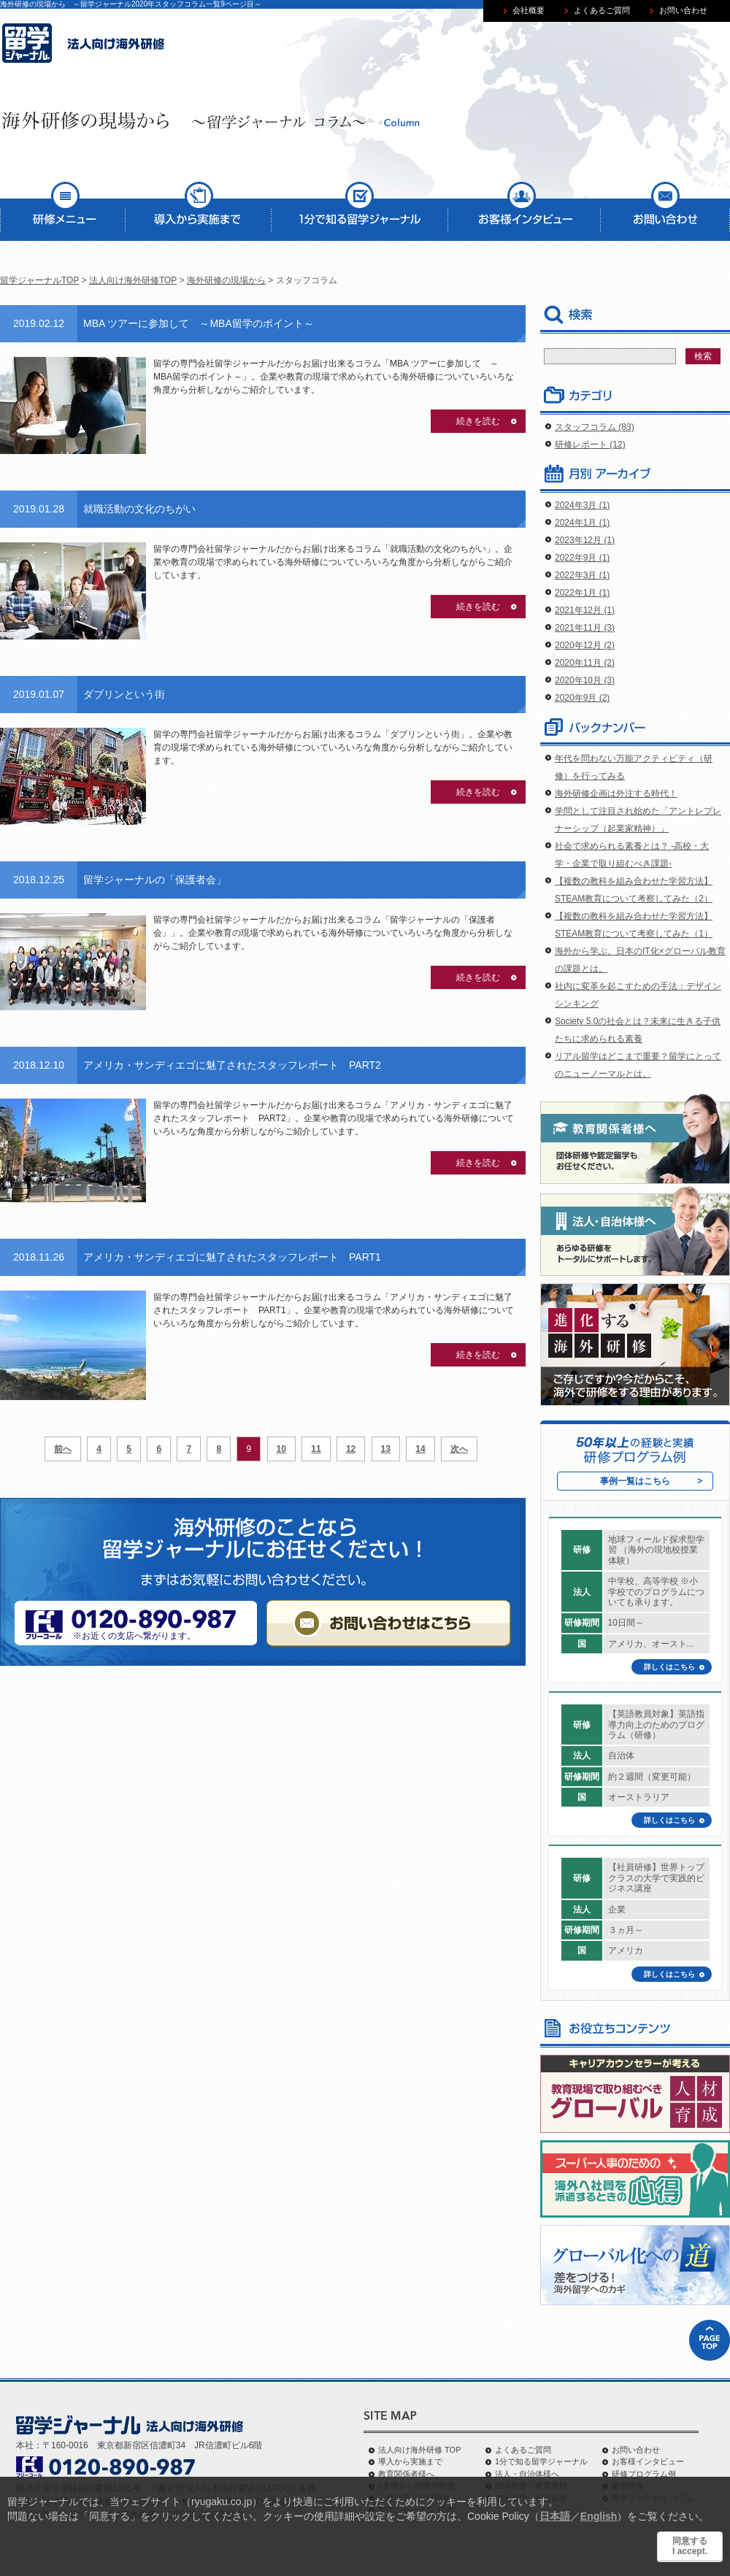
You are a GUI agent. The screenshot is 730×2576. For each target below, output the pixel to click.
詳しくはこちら (669, 1667)
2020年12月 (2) (585, 645)
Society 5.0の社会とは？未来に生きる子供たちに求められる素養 (638, 1030)
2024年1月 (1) (582, 523)
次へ (459, 1449)
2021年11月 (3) (585, 628)
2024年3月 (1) (582, 505)
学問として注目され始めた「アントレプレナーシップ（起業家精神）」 (638, 820)
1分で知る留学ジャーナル (541, 2461)
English (599, 2516)
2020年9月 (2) (582, 698)
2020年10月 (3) (585, 680)
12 (351, 1449)
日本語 (554, 2516)
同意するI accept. (689, 2546)
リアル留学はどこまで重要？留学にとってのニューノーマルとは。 (638, 1065)
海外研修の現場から (226, 280)
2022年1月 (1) (582, 593)
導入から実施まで (410, 2461)
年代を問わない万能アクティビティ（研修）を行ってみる (633, 767)
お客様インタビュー (648, 2461)
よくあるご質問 (523, 2449)
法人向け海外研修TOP (133, 280)
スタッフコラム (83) (594, 427)
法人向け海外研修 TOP (419, 2449)
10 (281, 1449)
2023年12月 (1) (585, 540)
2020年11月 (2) (585, 663)
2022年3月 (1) (582, 575)
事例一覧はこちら (635, 1481)
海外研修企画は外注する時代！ (616, 793)
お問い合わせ (636, 2449)
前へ (63, 1449)
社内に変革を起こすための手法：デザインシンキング (638, 995)
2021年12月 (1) (585, 610)
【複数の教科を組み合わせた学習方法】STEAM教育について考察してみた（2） (633, 890)
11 (315, 1449)
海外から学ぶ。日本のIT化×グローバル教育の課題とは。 (640, 960)
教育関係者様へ (406, 2473)
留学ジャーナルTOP (39, 280)
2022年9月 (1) (582, 558)
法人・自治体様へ (527, 2473)
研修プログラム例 (644, 2473)
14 (420, 1449)
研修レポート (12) (590, 444)
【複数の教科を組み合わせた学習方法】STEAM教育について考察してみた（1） (633, 925)
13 (386, 1449)
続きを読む (478, 421)
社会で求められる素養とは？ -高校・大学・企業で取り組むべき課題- (632, 855)
